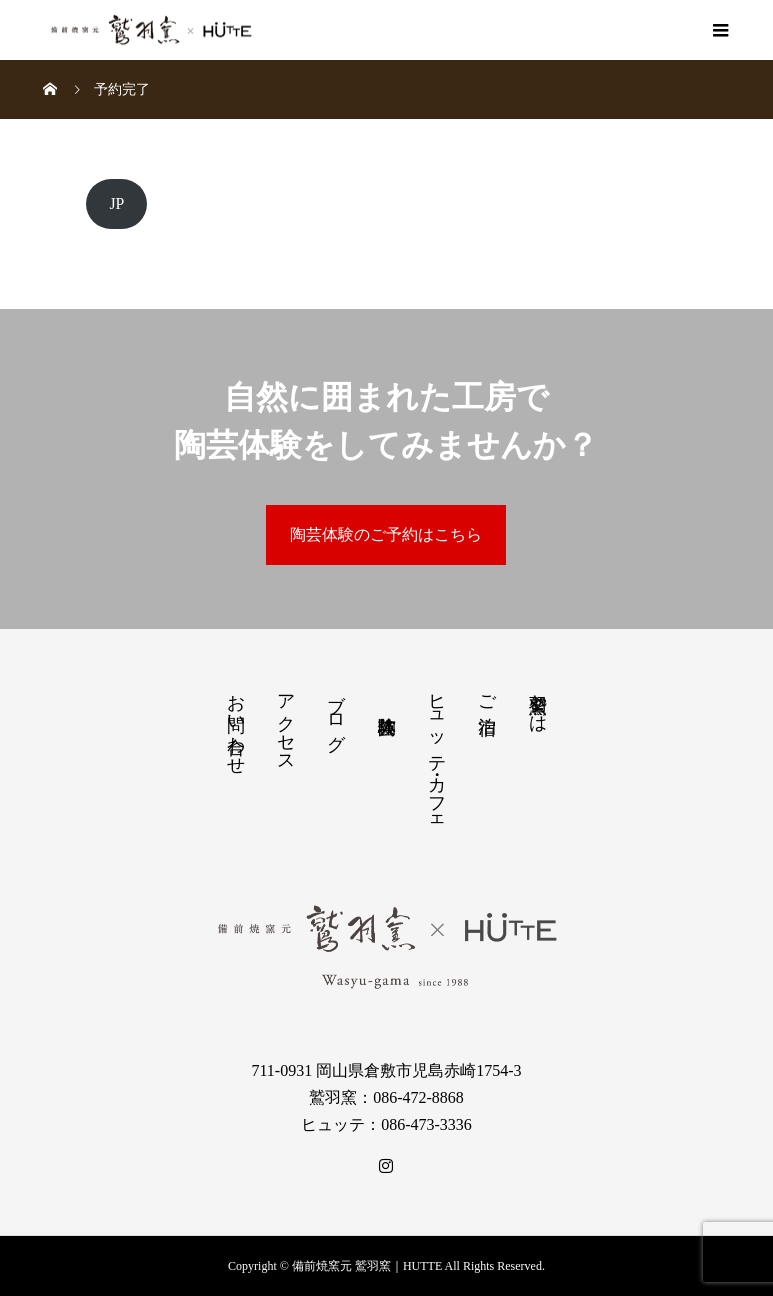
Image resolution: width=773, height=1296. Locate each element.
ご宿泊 (487, 693)
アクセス (286, 723)
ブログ (336, 712)
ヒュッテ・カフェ (437, 754)
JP (116, 203)
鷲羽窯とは (538, 703)
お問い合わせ (236, 724)
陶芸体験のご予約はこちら (386, 534)
